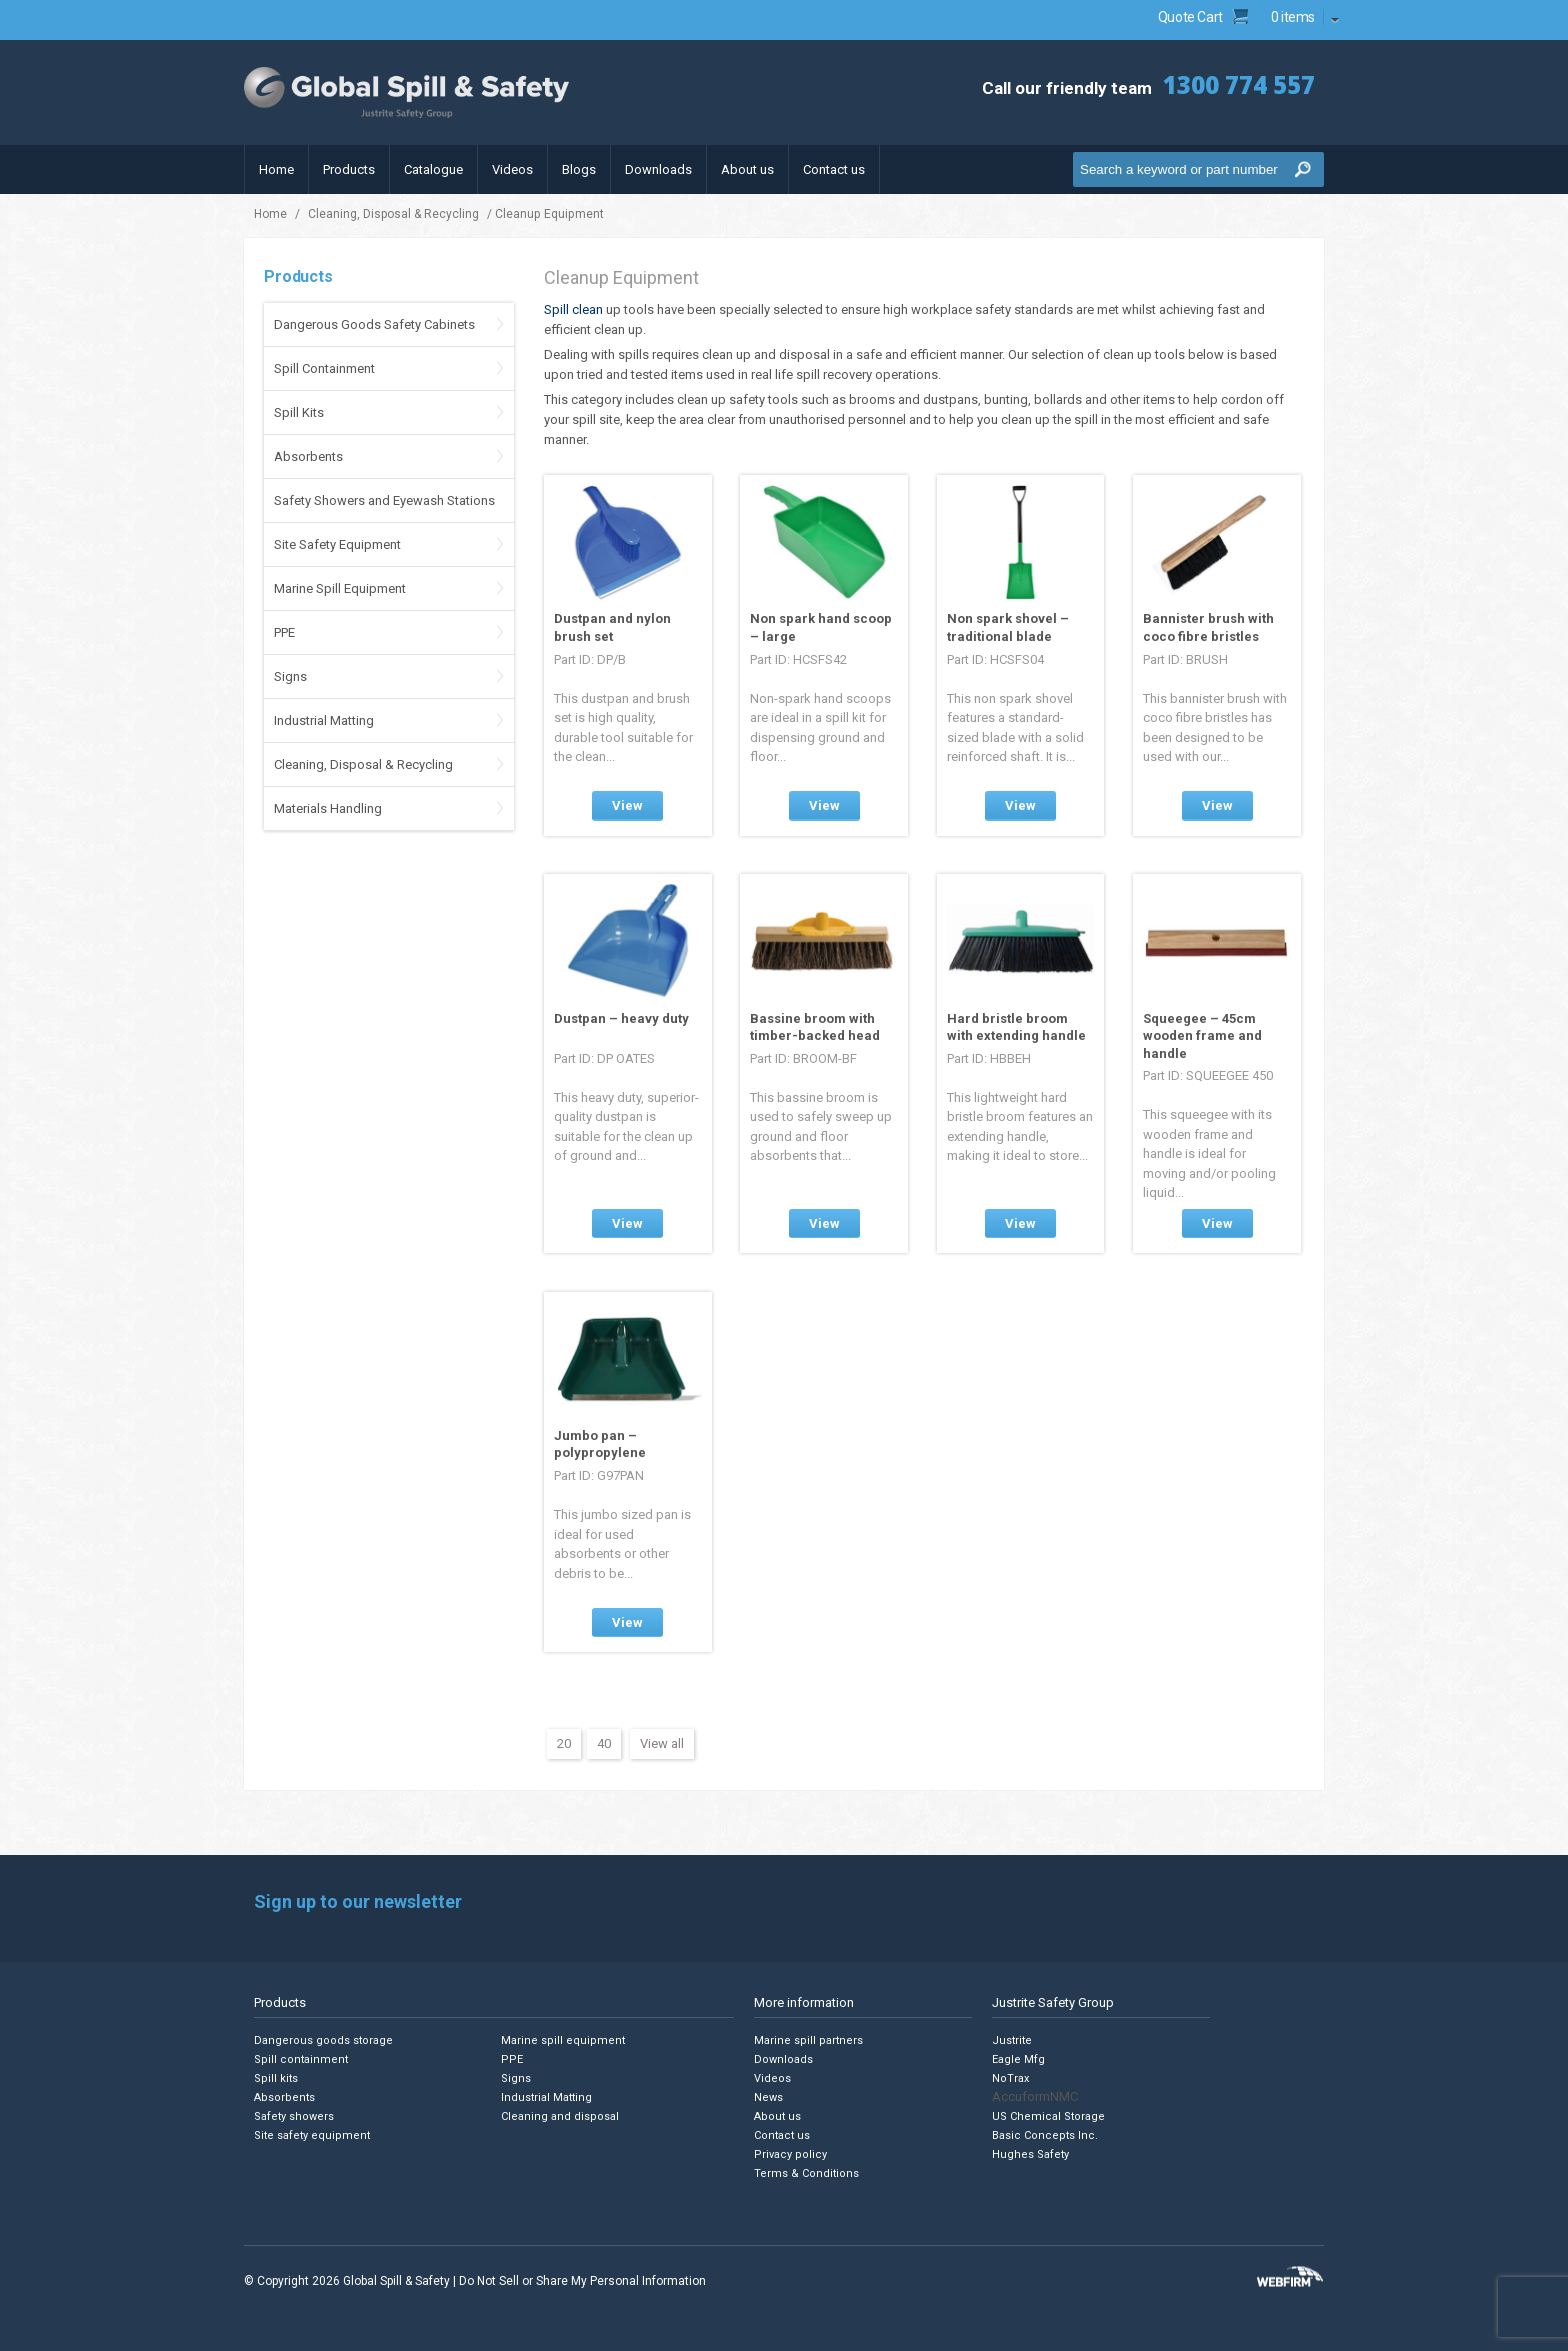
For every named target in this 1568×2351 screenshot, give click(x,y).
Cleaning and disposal (560, 2116)
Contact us (834, 169)
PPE (284, 632)
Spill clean (573, 309)
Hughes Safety (1030, 2154)
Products (349, 169)
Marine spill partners (808, 2040)
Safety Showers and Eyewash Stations (384, 500)
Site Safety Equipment (337, 544)
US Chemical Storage (1048, 2116)
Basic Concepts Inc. (1045, 2135)
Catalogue (433, 169)
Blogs (579, 169)
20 (564, 1743)
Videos (512, 169)
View (627, 805)
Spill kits (276, 2078)
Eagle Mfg (1018, 2059)
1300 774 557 (1239, 84)
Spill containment (301, 2059)
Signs (290, 676)
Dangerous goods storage (323, 2040)
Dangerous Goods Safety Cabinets (374, 324)
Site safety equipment (312, 2135)
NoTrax (1010, 2078)
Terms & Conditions (806, 2173)
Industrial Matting (324, 720)
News (768, 2097)
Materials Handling (328, 808)
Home (276, 169)
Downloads (658, 169)
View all (662, 1743)
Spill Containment (324, 368)
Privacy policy (790, 2154)
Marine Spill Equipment (340, 588)
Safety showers (294, 2116)
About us (747, 169)
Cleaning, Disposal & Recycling (393, 214)
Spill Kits (299, 412)
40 (604, 1743)
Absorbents (308, 456)
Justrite (1012, 2040)
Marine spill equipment (563, 2040)
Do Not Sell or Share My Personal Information (582, 2281)
